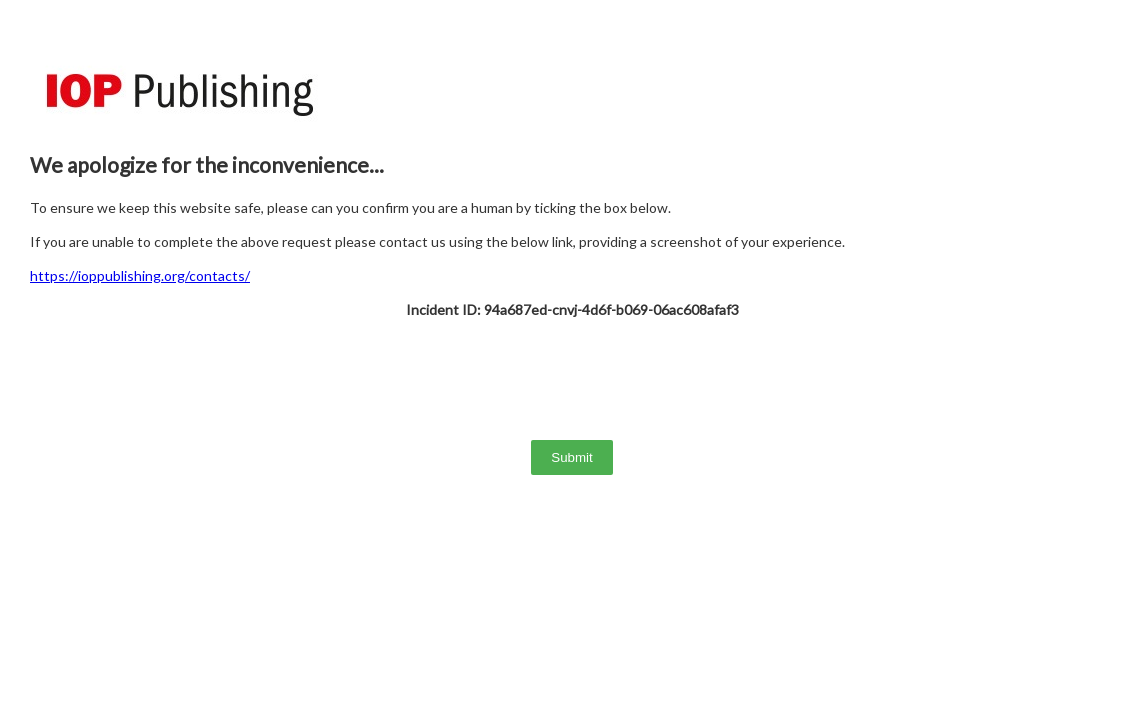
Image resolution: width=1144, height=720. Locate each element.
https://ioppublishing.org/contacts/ (140, 275)
